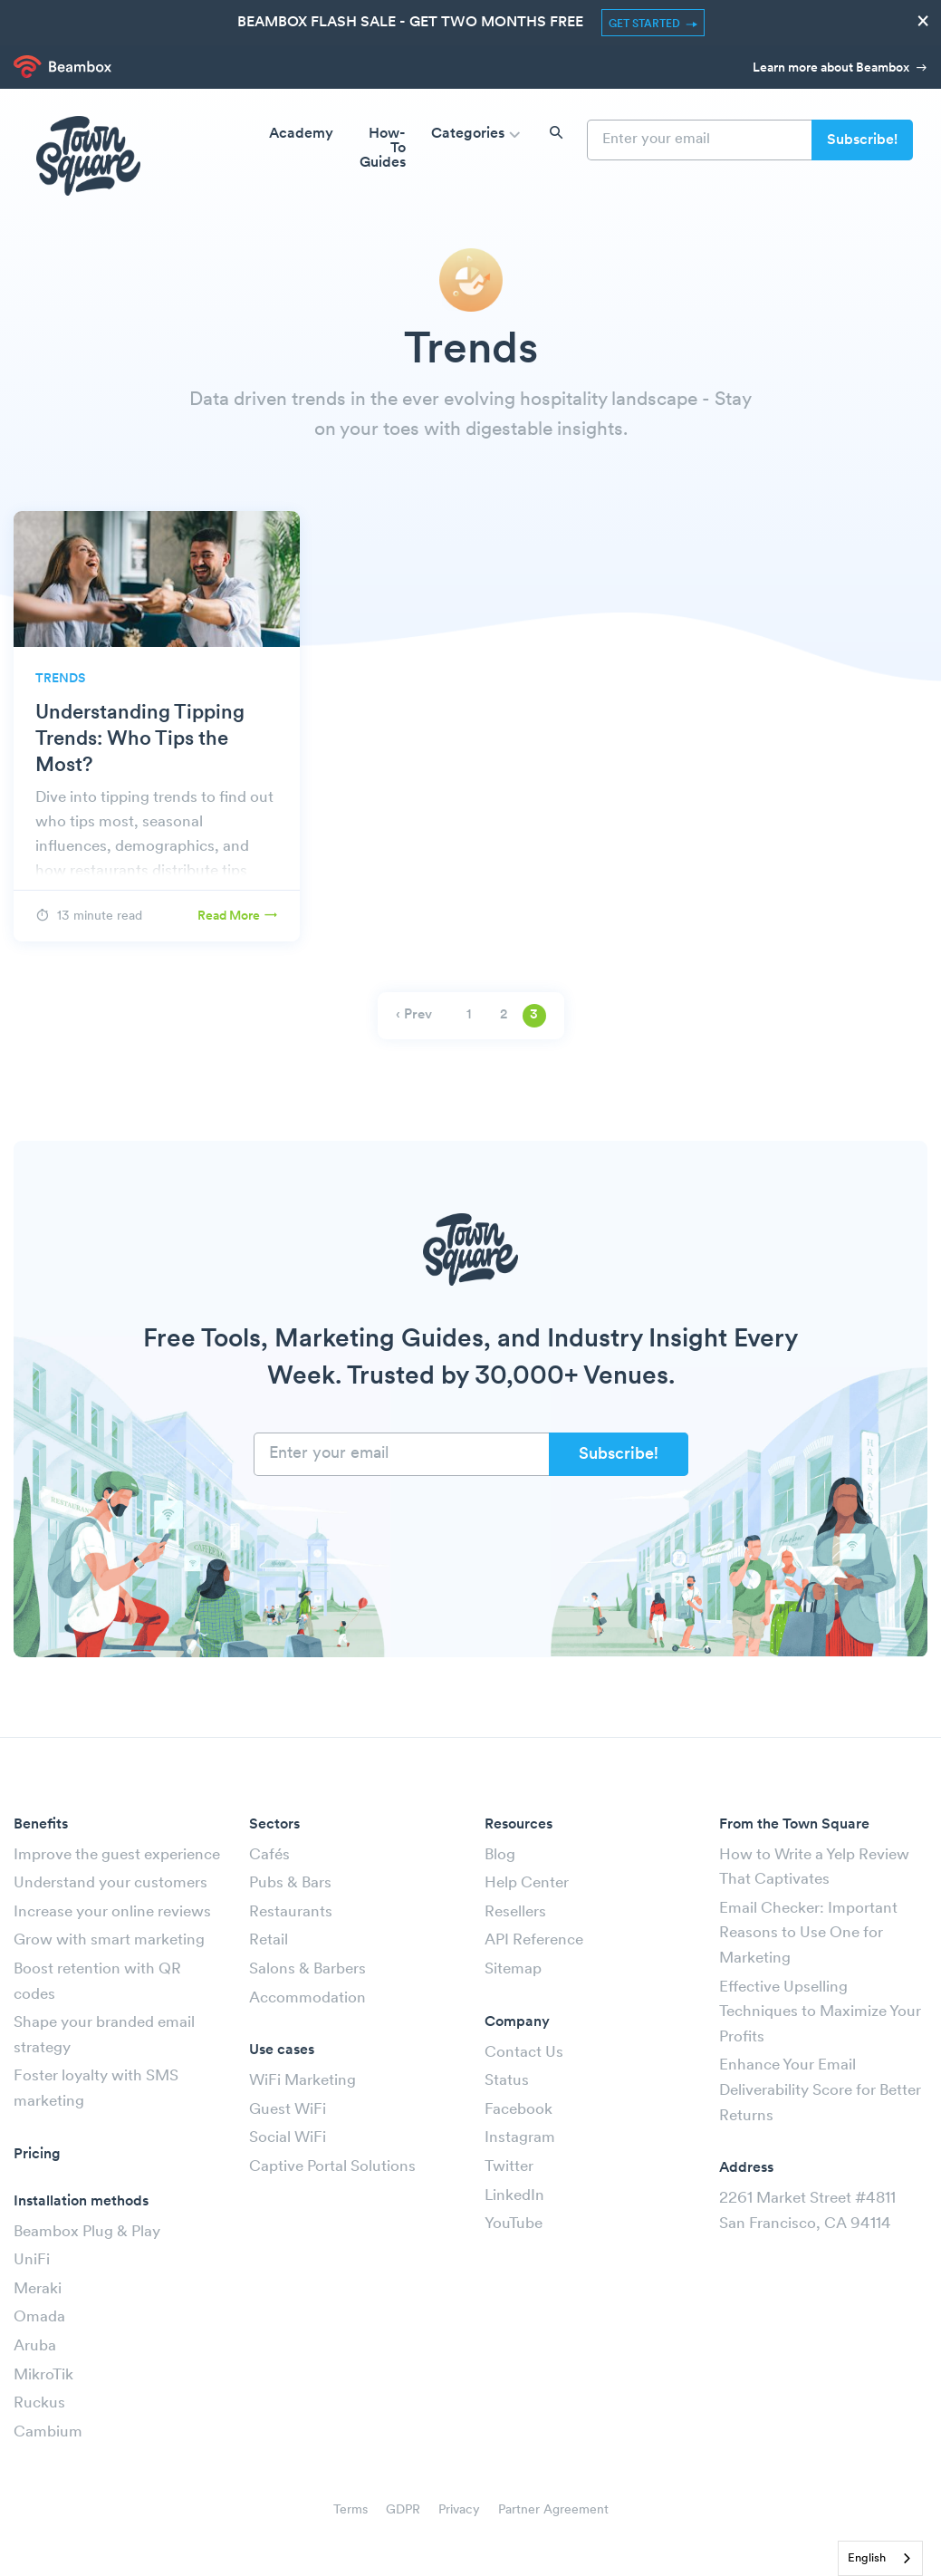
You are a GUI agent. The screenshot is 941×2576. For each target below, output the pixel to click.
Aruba (35, 2346)
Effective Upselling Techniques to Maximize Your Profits (820, 2012)
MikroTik (43, 2375)
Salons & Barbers (307, 1969)
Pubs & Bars (290, 1883)
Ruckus (39, 2403)
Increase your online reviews (112, 1912)
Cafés (269, 1855)
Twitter (509, 2167)
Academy (301, 134)
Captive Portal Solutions (332, 2167)
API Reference (534, 1940)
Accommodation (307, 1998)
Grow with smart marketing (109, 1940)
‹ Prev (414, 1015)
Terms (350, 2510)
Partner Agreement (553, 2510)
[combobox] (880, 2558)
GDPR (403, 2510)
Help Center (527, 1883)
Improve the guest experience (117, 1855)
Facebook (518, 2110)
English (867, 2558)
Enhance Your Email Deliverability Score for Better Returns (820, 2090)
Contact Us (524, 2052)
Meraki (38, 2289)
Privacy (459, 2510)
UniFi (32, 2260)
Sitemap (513, 1969)
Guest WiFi (287, 2110)
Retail (268, 1940)
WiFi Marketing (302, 2081)
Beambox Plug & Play (87, 2232)
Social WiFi (287, 2138)
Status (507, 2081)
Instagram (520, 2138)
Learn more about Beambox (839, 68)
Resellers (515, 1912)
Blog (500, 1855)
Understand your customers (110, 1883)
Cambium (48, 2432)
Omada (39, 2317)
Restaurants (290, 1912)
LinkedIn (514, 2196)
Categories (477, 134)
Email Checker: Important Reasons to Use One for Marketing (808, 1933)
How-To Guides (383, 148)
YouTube (514, 2224)
